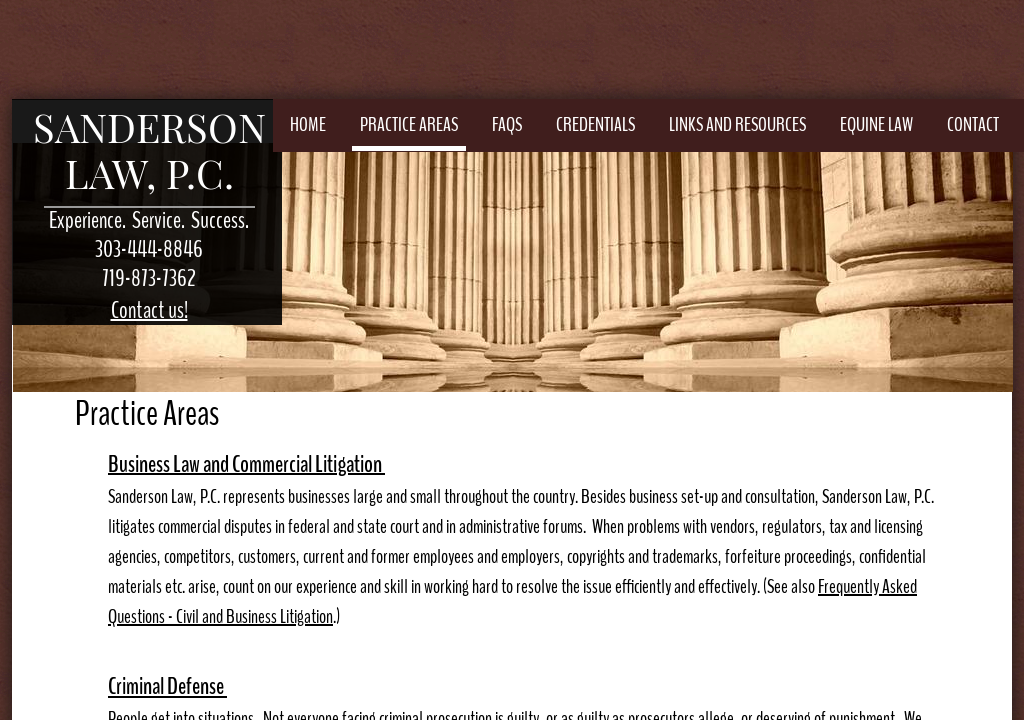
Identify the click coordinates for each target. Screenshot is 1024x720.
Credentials (595, 124)
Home (308, 124)
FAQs (507, 124)
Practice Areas (409, 124)
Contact (973, 124)
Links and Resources (737, 124)
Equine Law (876, 124)
